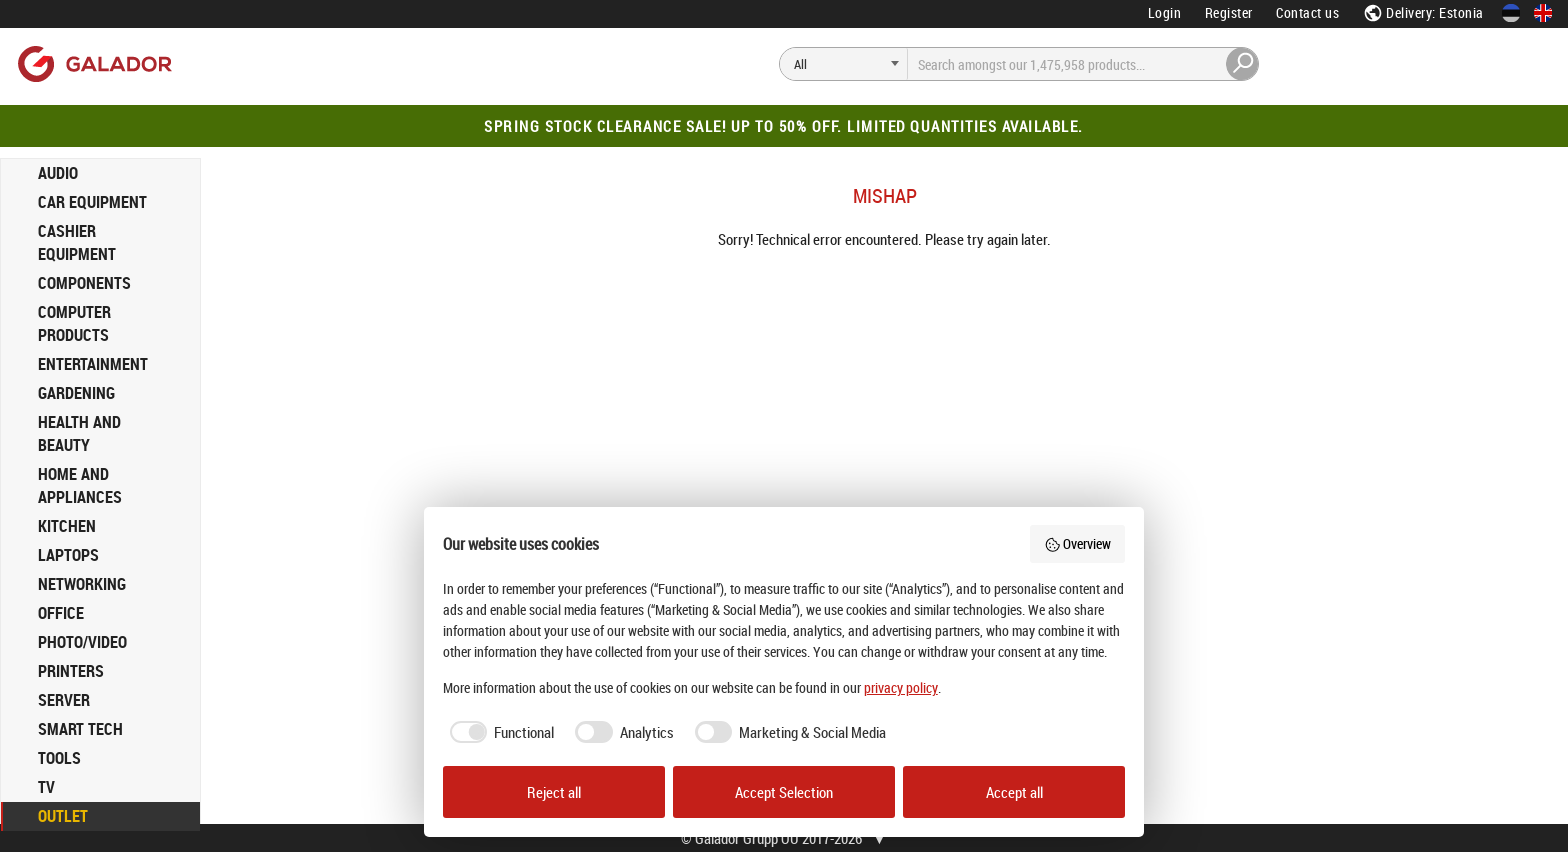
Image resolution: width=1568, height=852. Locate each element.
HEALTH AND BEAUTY (79, 433)
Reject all (554, 792)
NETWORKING (82, 584)
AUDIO (58, 173)
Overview (1078, 543)
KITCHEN (67, 526)
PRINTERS (71, 671)
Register (1229, 12)
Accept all (1014, 792)
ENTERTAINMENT (93, 364)
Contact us (1307, 12)
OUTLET (63, 816)
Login (1165, 12)
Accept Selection (784, 792)
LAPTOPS (68, 555)
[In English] (1543, 13)
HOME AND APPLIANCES (80, 485)
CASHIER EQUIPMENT (77, 242)
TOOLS (59, 758)
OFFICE (61, 613)
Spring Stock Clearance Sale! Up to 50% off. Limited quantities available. (784, 126)
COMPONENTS (84, 283)
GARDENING (76, 393)
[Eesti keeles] (1511, 13)
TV (46, 787)
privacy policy (901, 687)
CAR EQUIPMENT (92, 202)
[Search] (844, 64)
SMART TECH (80, 729)
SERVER (64, 700)
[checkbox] (499, 732)
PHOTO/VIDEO (82, 642)
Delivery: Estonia (1423, 12)
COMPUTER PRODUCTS (74, 323)
